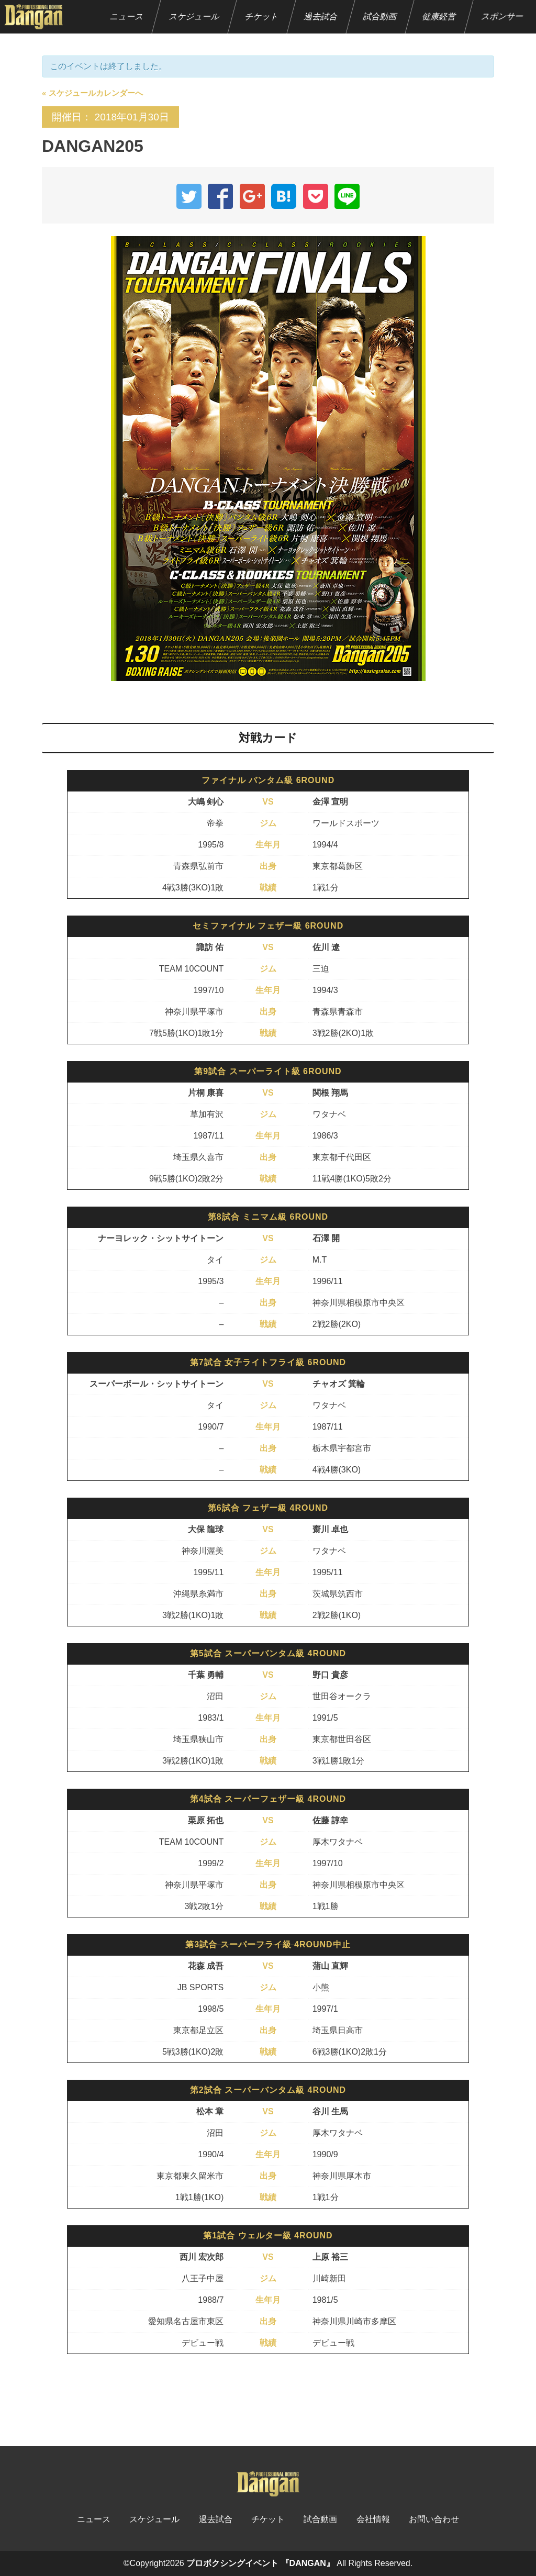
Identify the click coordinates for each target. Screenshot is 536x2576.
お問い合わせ (434, 2519)
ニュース (127, 16)
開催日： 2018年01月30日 (110, 116)
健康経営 (439, 16)
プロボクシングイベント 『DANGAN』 (260, 2563)
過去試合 (321, 16)
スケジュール (194, 16)
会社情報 (373, 2519)
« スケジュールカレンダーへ (92, 92)
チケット (262, 16)
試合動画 (380, 16)
